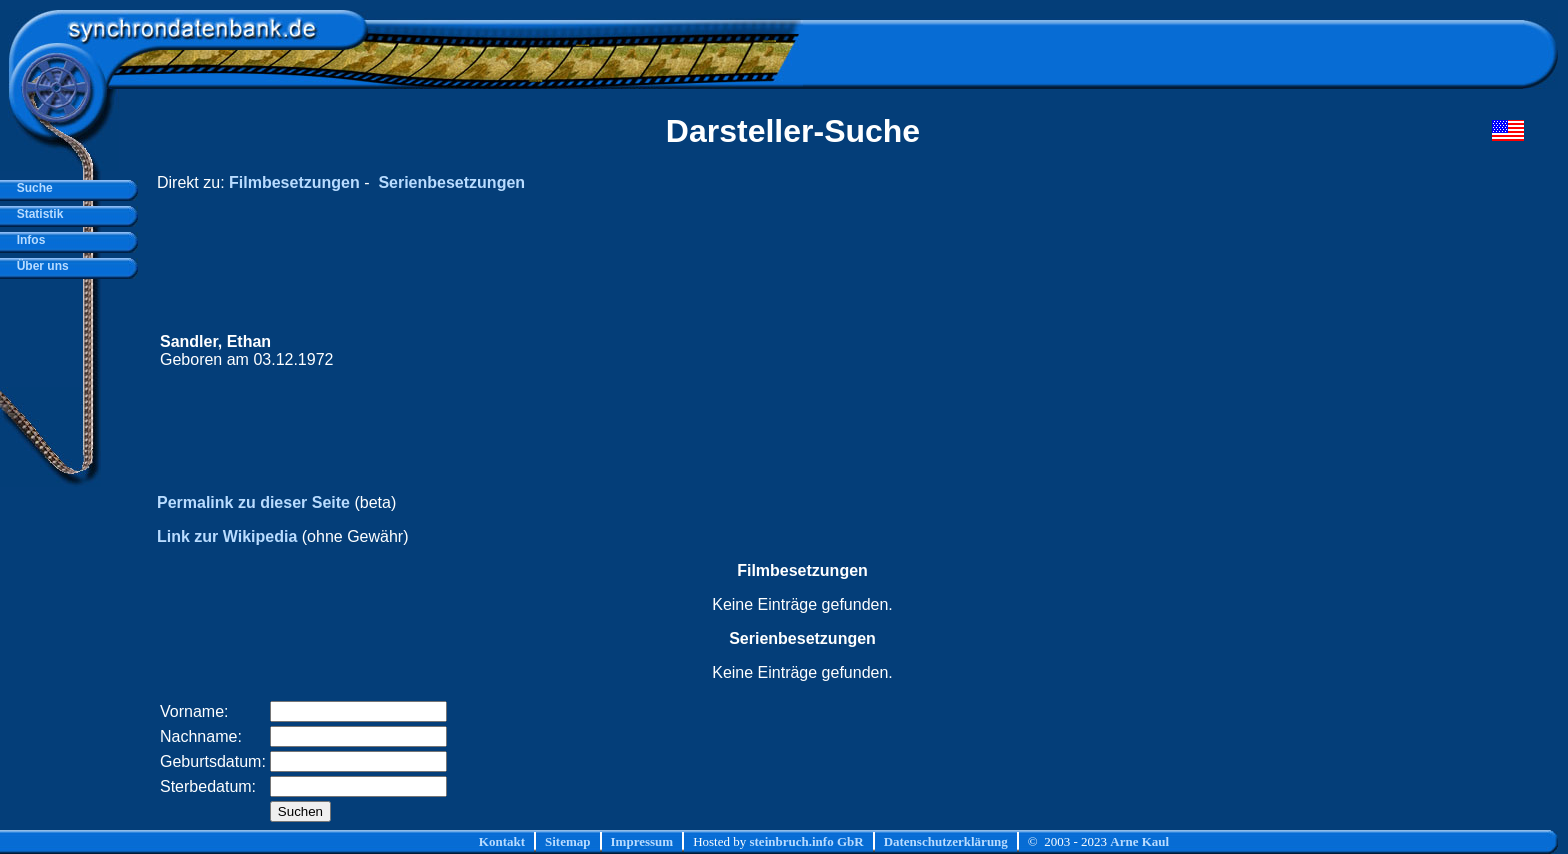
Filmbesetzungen (294, 182)
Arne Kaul (1139, 841)
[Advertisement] (1145, 351)
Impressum (642, 841)
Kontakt (502, 841)
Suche (31, 188)
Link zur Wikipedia (227, 536)
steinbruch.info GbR (806, 841)
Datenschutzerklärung (946, 841)
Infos (27, 240)
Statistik (36, 214)
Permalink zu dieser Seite (253, 502)
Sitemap (568, 841)
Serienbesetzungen (451, 182)
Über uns (39, 266)
